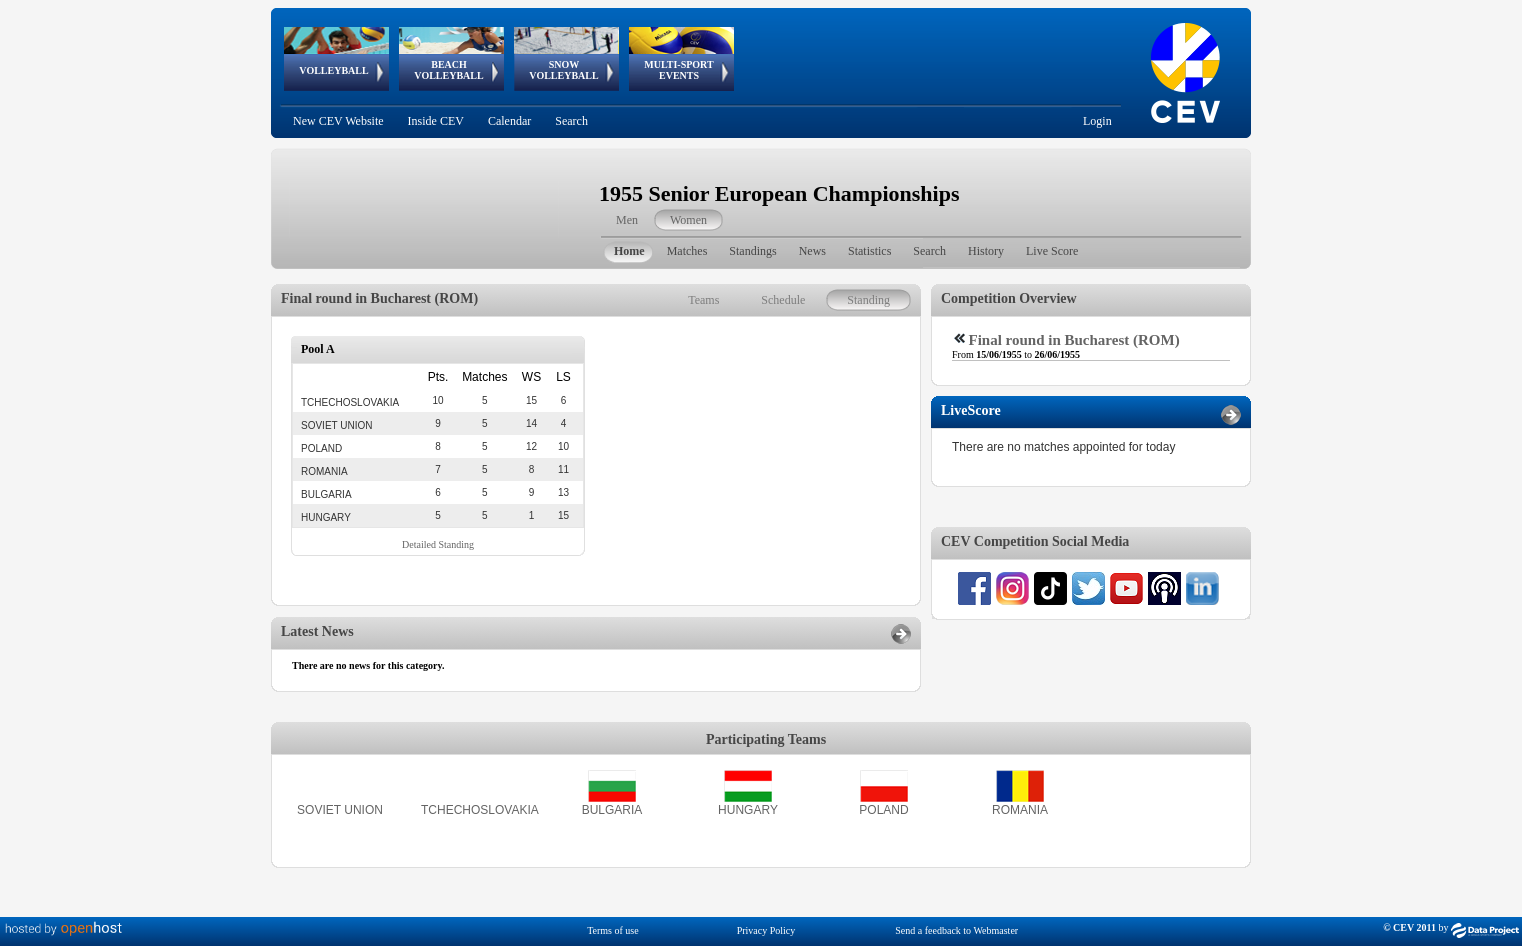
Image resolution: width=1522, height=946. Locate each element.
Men (627, 220)
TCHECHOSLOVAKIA (480, 810)
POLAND (883, 810)
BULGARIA (612, 810)
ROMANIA (1020, 810)
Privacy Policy (766, 930)
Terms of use (613, 930)
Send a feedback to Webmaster (956, 930)
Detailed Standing (438, 544)
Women (688, 220)
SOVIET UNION (340, 810)
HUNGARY (748, 810)
